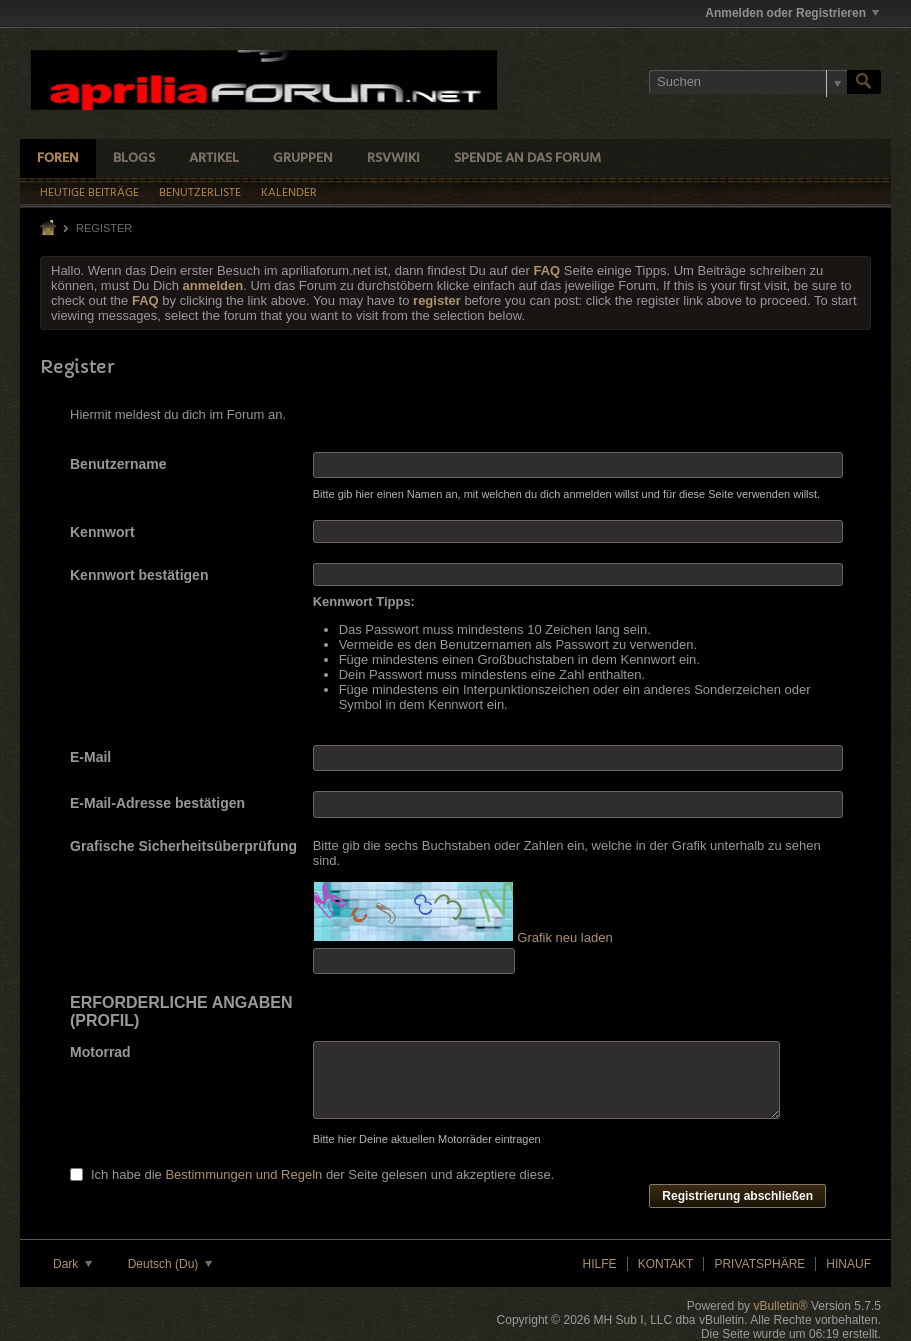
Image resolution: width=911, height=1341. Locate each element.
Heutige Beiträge (89, 193)
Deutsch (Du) (170, 1264)
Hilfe (600, 1264)
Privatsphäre (759, 1264)
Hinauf (848, 1264)
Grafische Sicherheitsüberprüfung (183, 846)
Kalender (289, 193)
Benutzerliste (200, 193)
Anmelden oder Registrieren (792, 13)
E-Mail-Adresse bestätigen (157, 803)
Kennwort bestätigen (139, 575)
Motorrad (100, 1052)
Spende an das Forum (527, 158)
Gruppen (303, 158)
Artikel (214, 158)
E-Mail (90, 757)
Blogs (134, 158)
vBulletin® (780, 1306)
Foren (58, 158)
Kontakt (666, 1264)
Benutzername (118, 464)
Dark (72, 1264)
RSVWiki (393, 158)
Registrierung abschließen (737, 1196)
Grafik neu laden (564, 937)
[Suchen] (748, 82)
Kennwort (102, 532)
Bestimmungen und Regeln (243, 1174)
